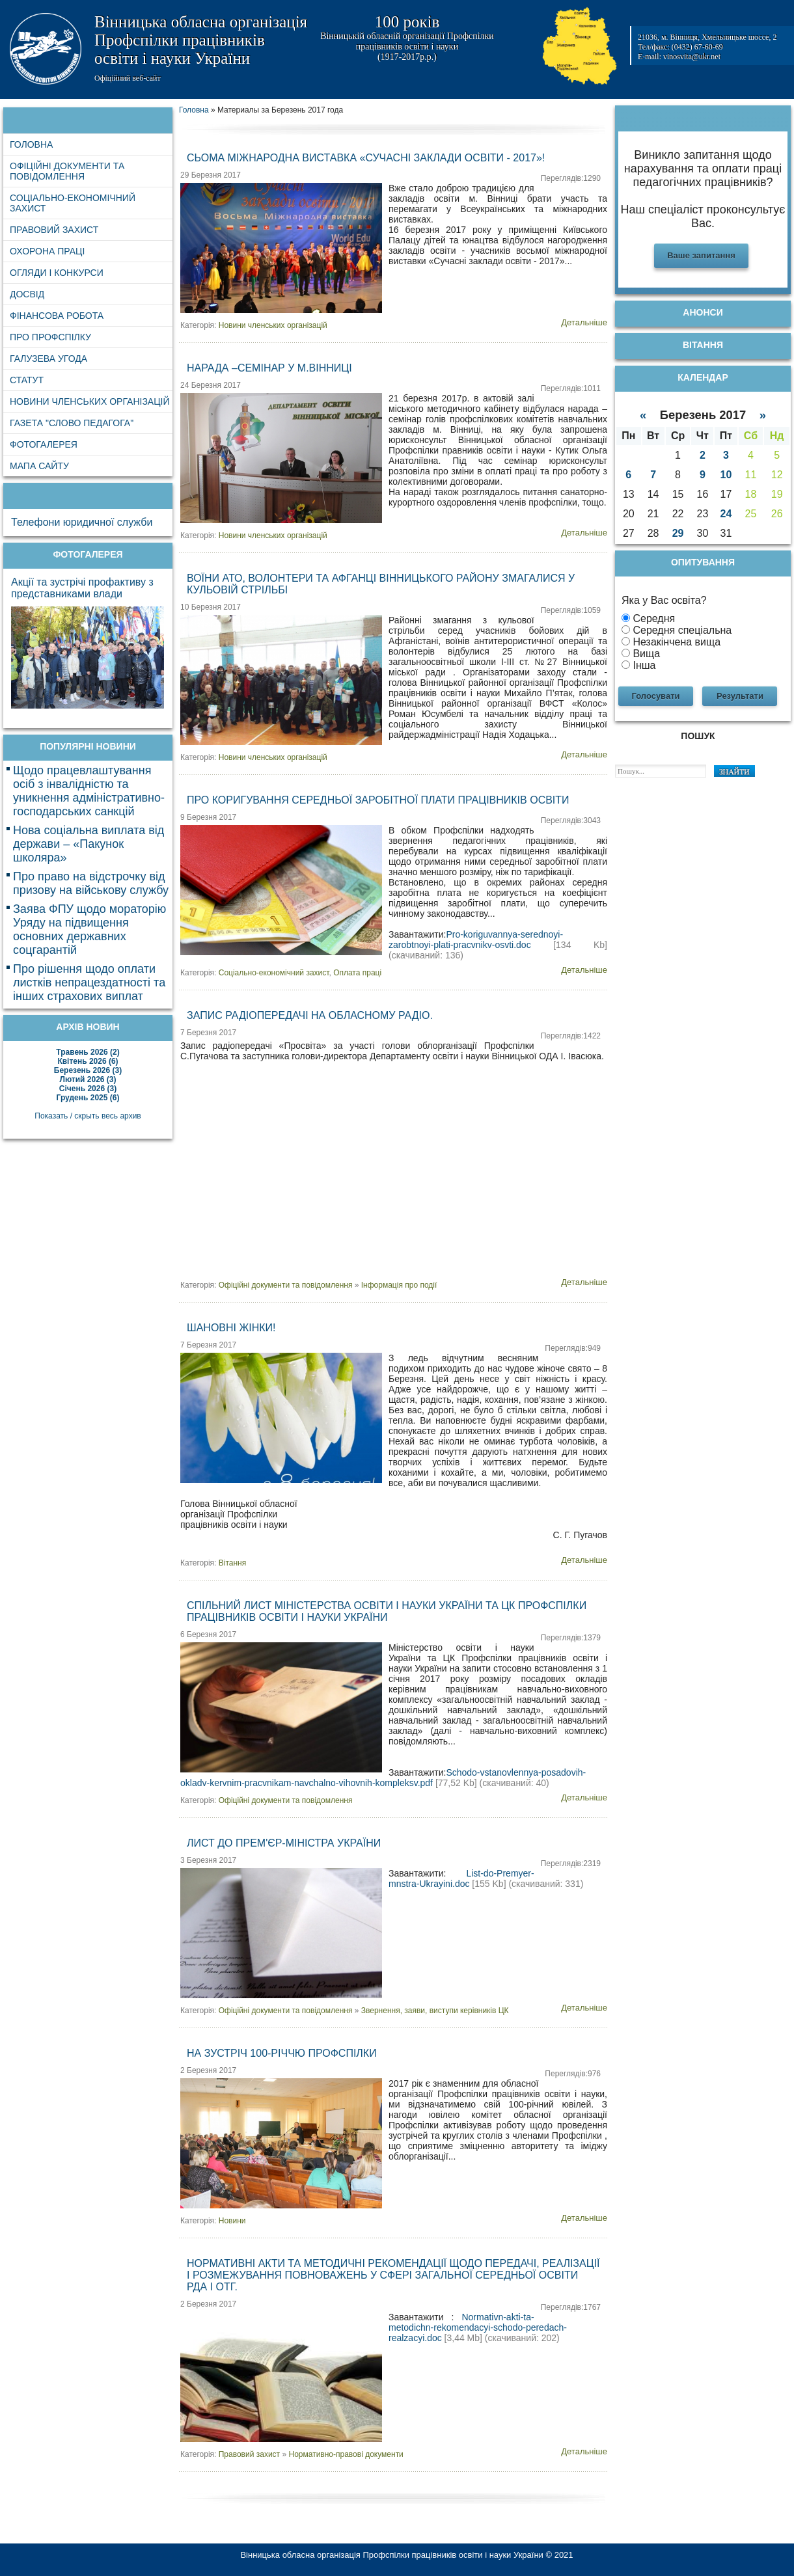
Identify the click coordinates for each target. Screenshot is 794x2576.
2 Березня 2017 (208, 2070)
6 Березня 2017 (208, 1634)
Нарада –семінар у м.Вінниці (269, 367)
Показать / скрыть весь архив (87, 1115)
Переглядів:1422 (571, 1035)
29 (678, 533)
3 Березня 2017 (208, 1860)
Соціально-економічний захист (274, 972)
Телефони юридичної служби (81, 522)
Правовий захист (249, 2454)
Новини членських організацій (273, 325)
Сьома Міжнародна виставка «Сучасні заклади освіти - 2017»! (366, 157)
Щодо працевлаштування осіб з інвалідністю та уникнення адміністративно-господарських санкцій (89, 791)
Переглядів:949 (573, 1348)
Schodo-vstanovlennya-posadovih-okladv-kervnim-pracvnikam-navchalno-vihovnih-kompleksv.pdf (383, 1777)
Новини (232, 2220)
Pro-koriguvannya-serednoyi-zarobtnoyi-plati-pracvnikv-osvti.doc (476, 939)
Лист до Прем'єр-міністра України (284, 1843)
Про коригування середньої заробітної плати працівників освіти (378, 800)
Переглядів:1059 (571, 610)
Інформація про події (399, 1285)
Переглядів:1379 (571, 1637)
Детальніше (584, 322)
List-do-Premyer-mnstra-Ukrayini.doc (461, 1878)
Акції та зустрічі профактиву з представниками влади (82, 587)
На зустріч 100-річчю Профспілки (282, 2053)
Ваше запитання (701, 255)
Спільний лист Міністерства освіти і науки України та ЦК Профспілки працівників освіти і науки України (386, 1611)
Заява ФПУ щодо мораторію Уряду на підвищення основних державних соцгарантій (89, 929)
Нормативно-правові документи (345, 2454)
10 (726, 474)
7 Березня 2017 (208, 1032)
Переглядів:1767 (571, 2307)
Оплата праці (357, 972)
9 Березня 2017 (208, 817)
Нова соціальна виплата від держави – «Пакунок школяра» (88, 844)
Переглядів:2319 (571, 1863)
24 (726, 513)
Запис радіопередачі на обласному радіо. (310, 1015)
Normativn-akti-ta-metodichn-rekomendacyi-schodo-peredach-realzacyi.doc (478, 2327)
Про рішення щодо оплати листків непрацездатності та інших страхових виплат (89, 982)
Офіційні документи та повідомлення (286, 1285)
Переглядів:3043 (571, 820)
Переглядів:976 (573, 2073)
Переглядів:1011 (571, 388)
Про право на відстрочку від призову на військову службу (91, 883)
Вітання (232, 1562)
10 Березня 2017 (210, 607)
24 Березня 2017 (210, 385)
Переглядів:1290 (571, 178)
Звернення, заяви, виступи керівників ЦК (435, 2010)
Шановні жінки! (231, 1327)
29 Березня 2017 (210, 175)
